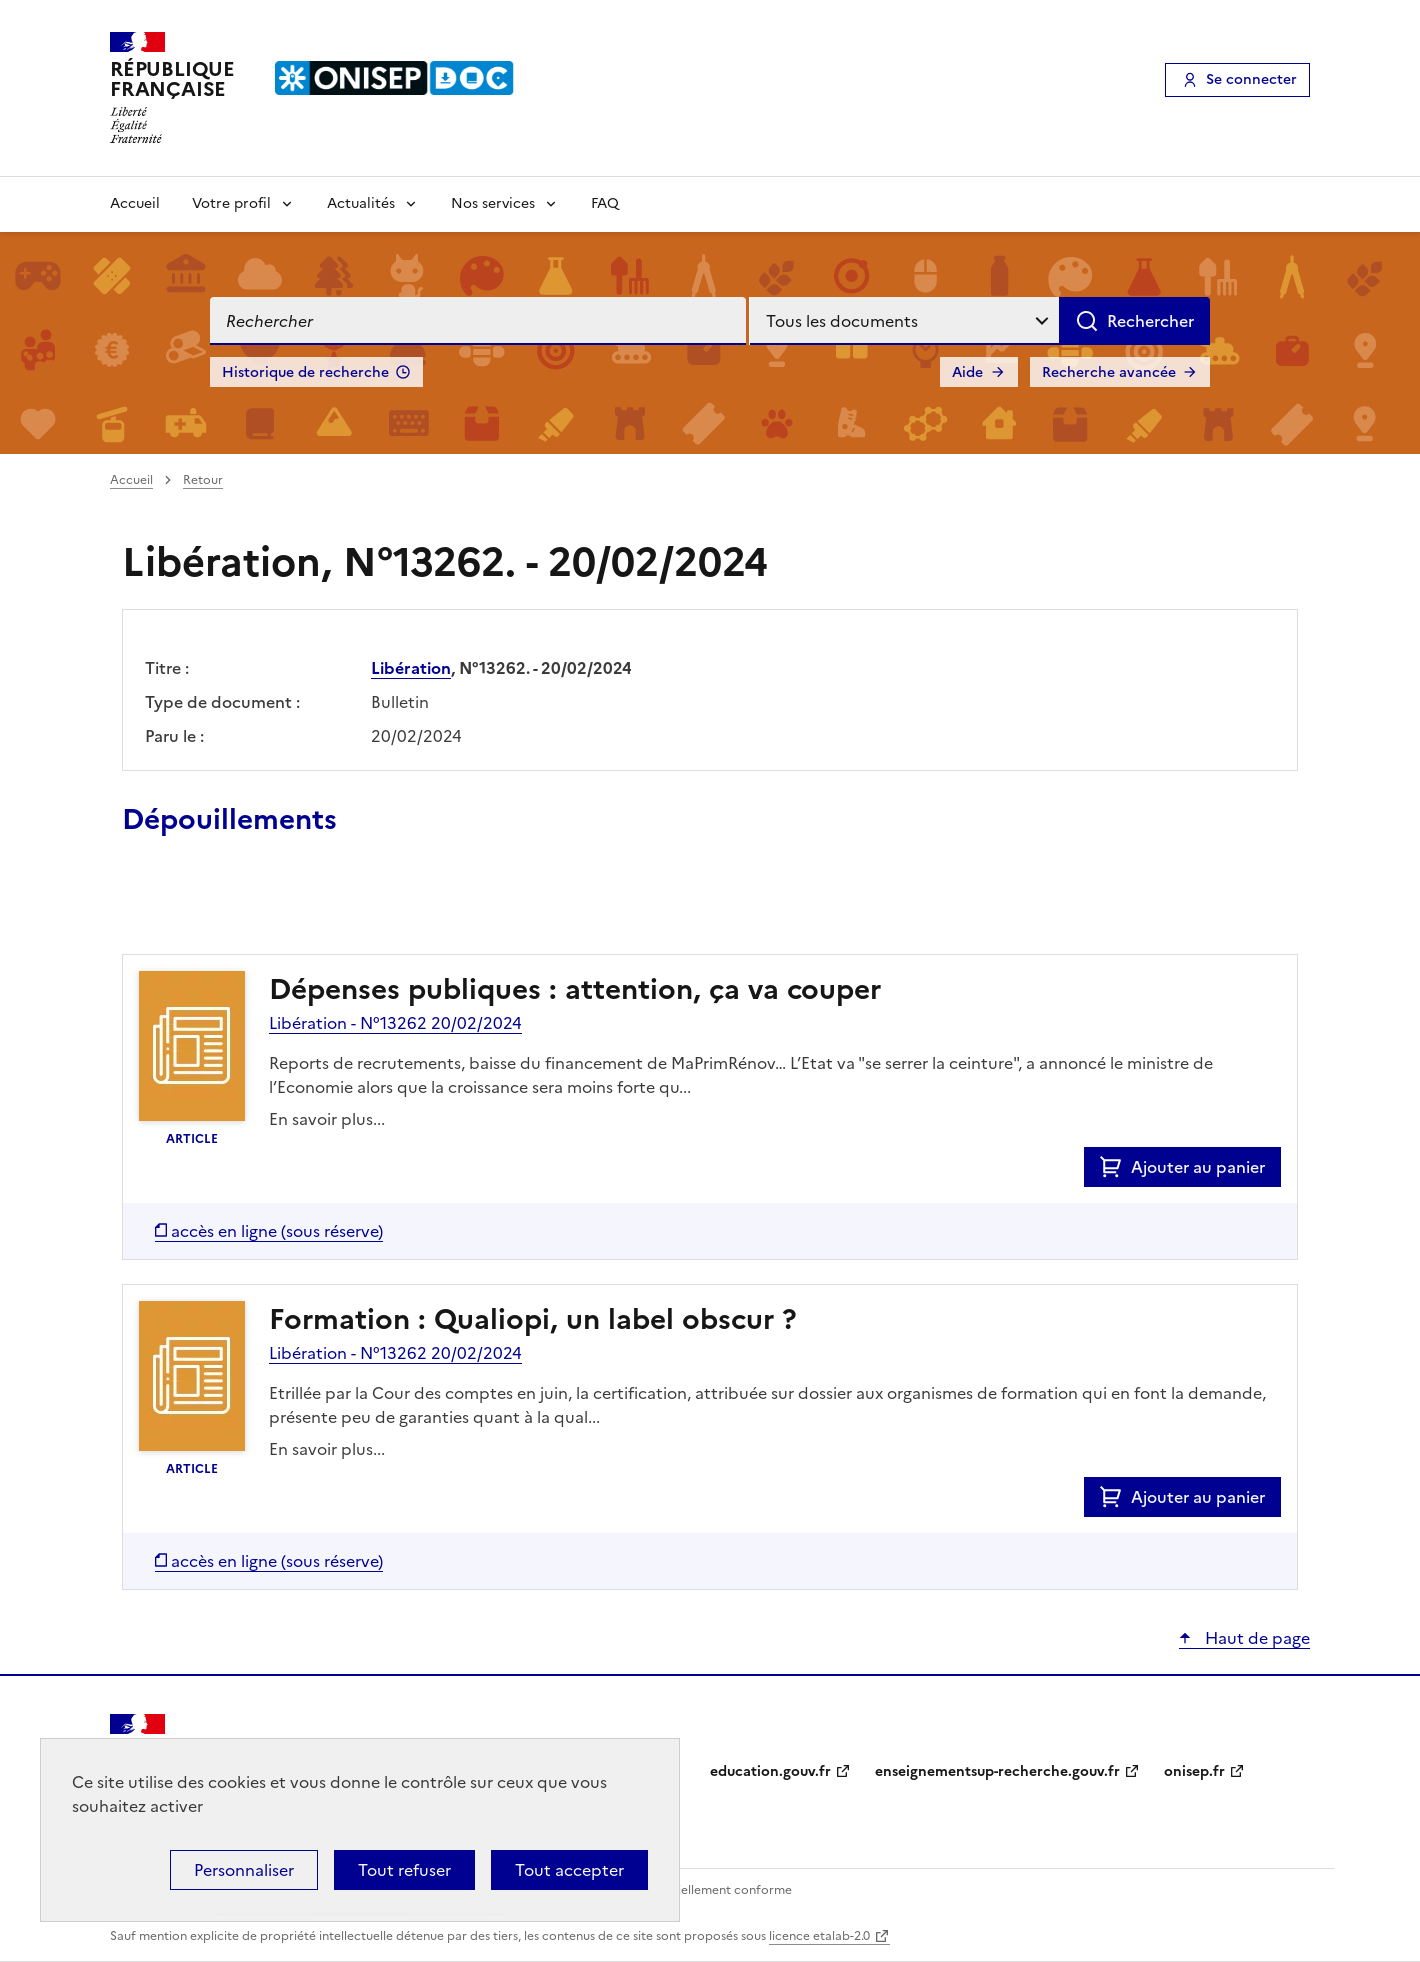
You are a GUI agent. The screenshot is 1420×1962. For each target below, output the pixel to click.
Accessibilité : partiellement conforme (682, 1890)
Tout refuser (404, 1870)
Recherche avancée (1109, 372)
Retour (203, 480)
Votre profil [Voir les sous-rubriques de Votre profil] (231, 203)
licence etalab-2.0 (819, 1936)
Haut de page (1255, 1638)
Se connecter (1251, 79)
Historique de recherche (305, 372)
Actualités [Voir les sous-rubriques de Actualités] (361, 203)
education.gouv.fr (770, 1771)
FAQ (605, 203)
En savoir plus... (327, 1119)
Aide (967, 372)
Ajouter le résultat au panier (253, 908)
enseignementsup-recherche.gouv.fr (997, 1771)
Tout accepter (569, 1870)
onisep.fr (1194, 1771)
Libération (411, 668)
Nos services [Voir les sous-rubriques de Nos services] (493, 203)
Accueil (135, 203)
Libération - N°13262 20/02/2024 (395, 1023)
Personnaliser (244, 1870)
